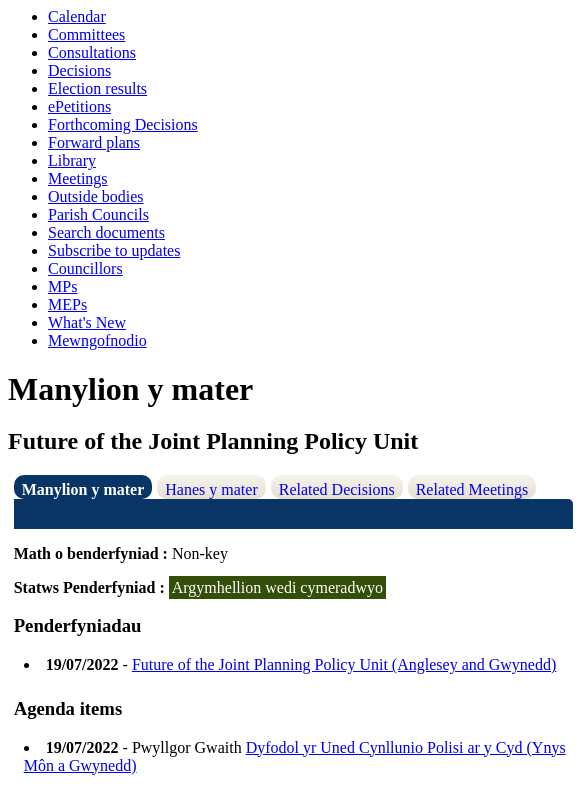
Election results (97, 88)
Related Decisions (337, 489)
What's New (87, 322)
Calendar (77, 16)
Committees (86, 34)
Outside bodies (96, 196)
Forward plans (94, 142)
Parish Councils (98, 214)
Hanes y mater (211, 489)
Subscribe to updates (114, 250)
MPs (62, 286)
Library (72, 160)
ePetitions (79, 106)
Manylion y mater (83, 489)
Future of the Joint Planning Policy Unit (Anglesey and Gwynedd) (344, 664)
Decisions (79, 70)
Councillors (85, 268)
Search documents (106, 232)
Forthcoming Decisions (123, 124)
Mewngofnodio (97, 340)
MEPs (67, 304)
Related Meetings (472, 489)
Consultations (92, 52)
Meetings (78, 178)
